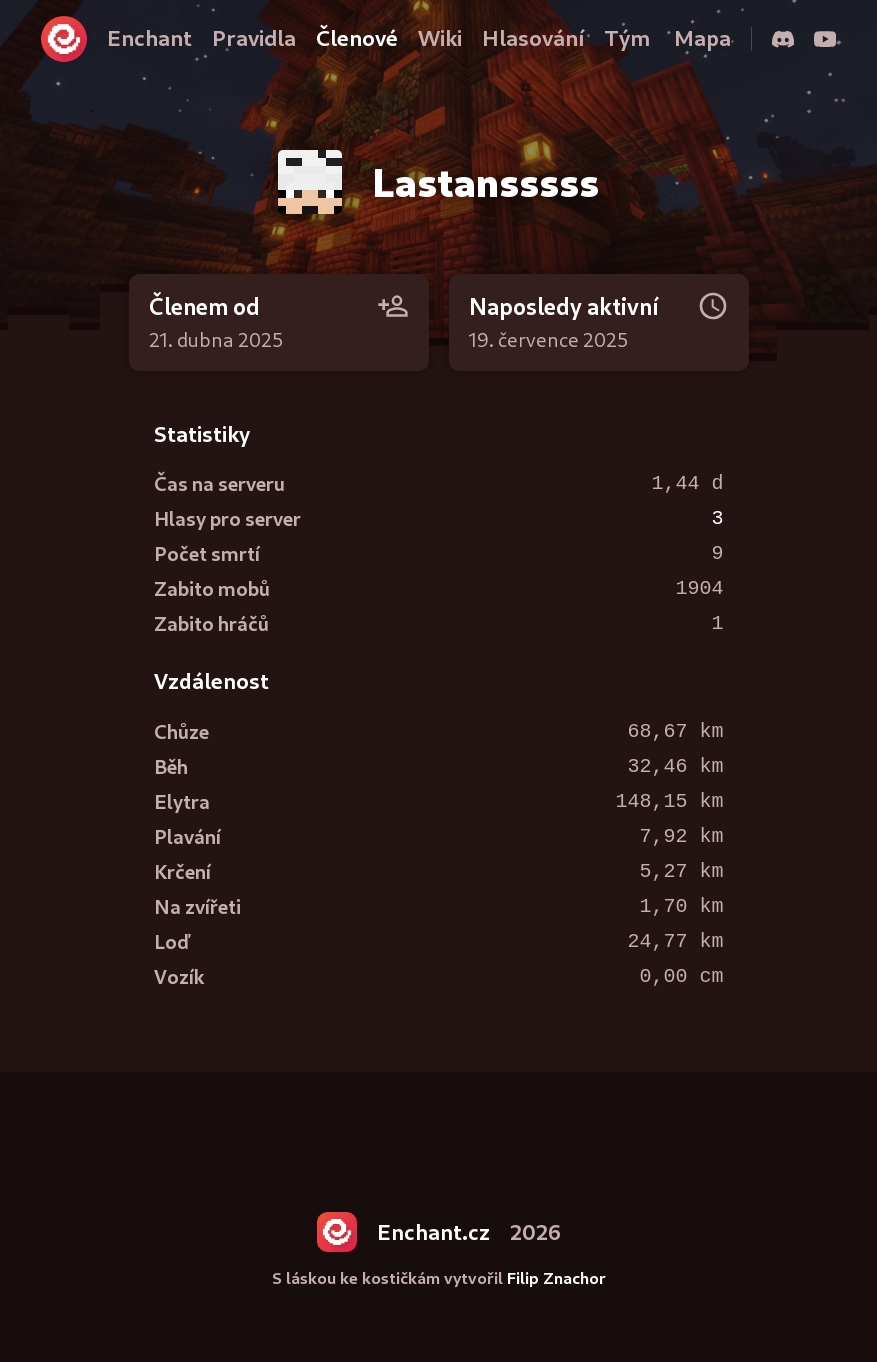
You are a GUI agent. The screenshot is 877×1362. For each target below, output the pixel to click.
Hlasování (533, 38)
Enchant (149, 38)
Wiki (440, 38)
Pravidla (254, 38)
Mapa (702, 38)
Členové (357, 38)
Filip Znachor (556, 1277)
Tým (627, 38)
